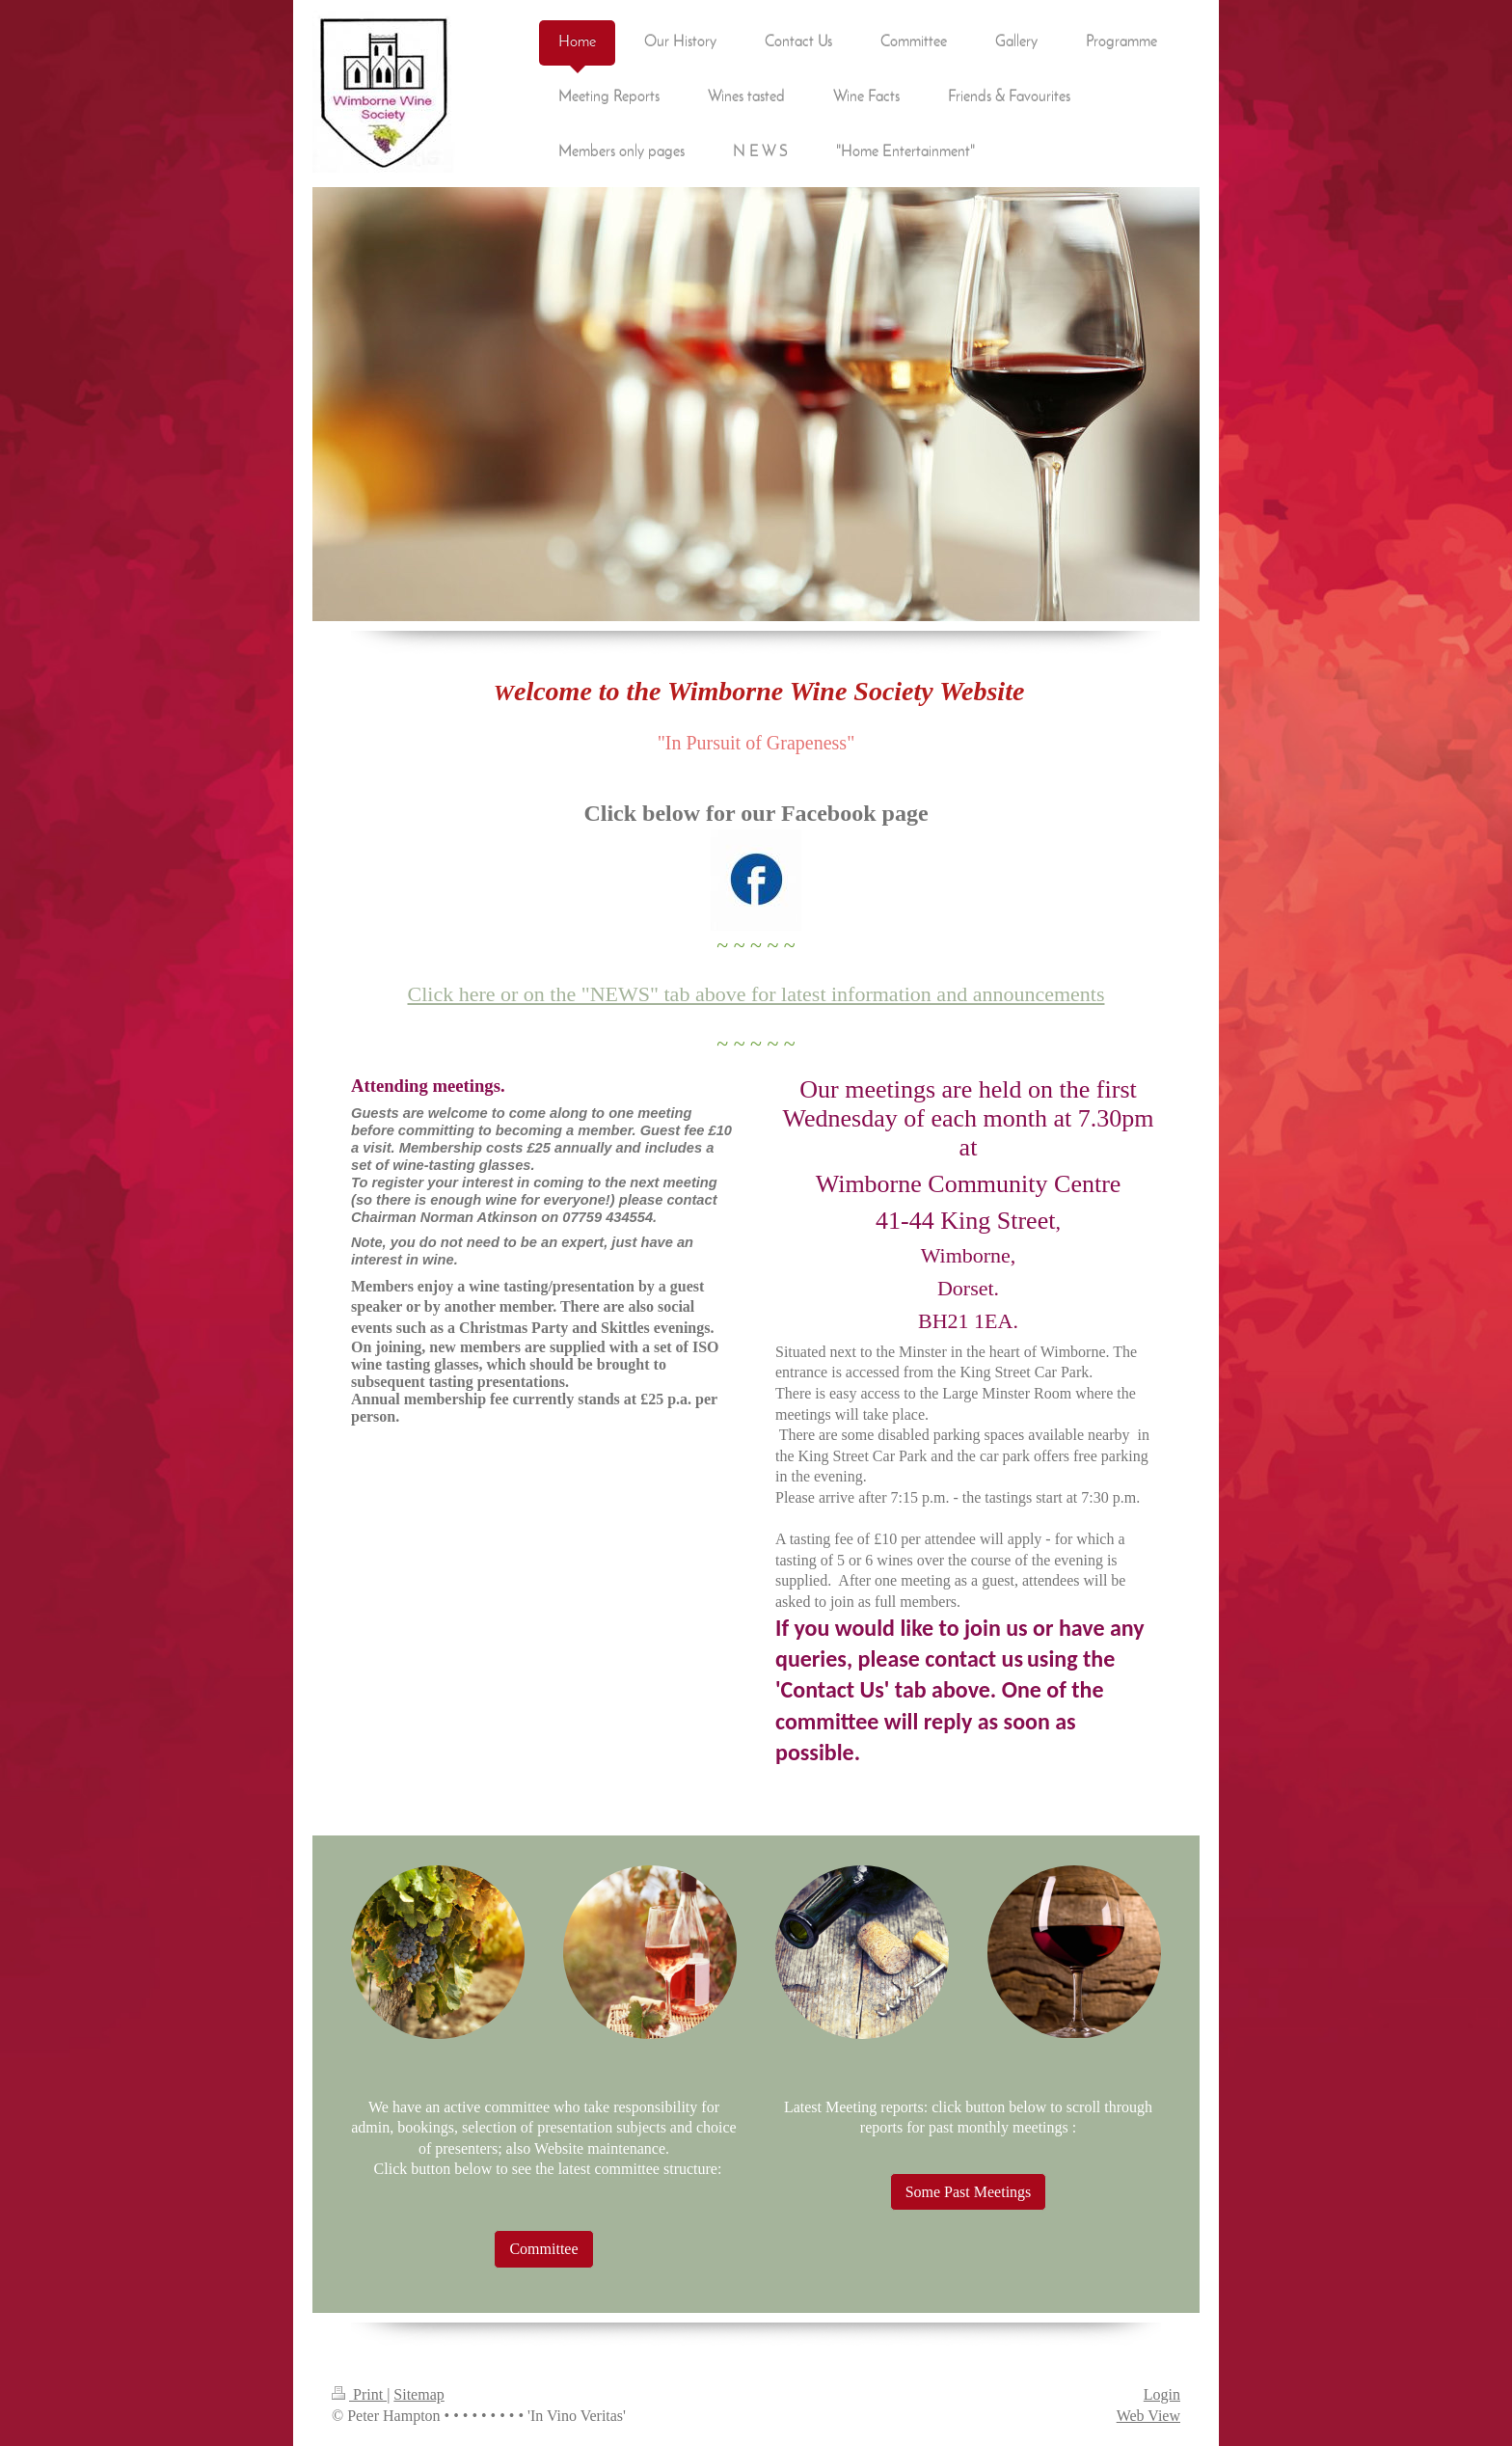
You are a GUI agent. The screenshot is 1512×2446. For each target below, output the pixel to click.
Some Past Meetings (968, 2192)
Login (1162, 2394)
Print (359, 2394)
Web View (1148, 2415)
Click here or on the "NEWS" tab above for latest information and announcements (756, 994)
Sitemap (418, 2394)
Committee (543, 2249)
